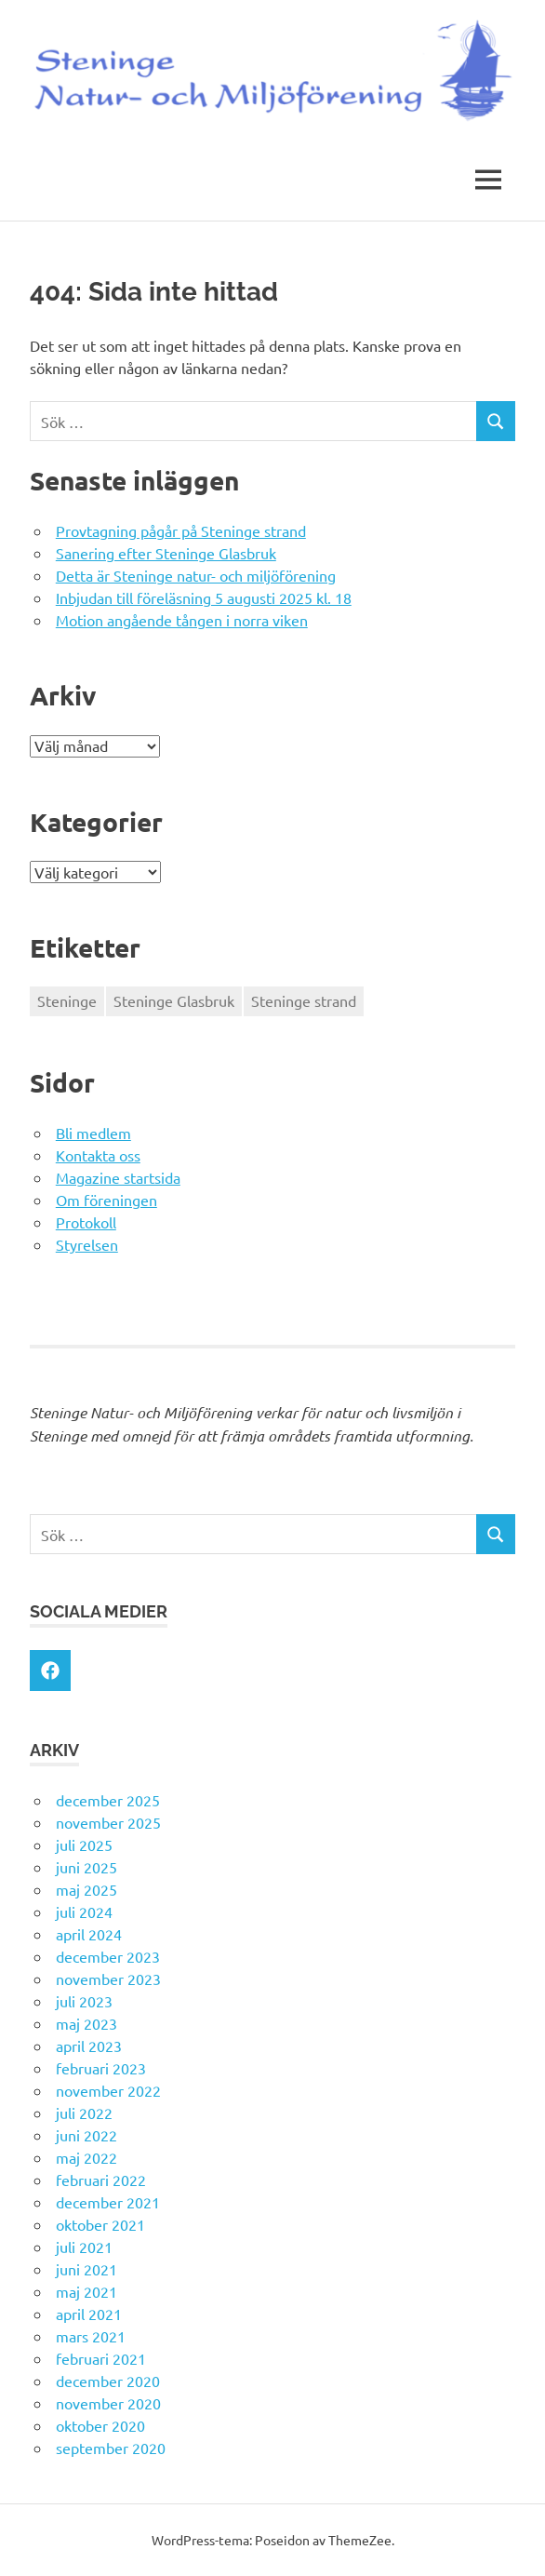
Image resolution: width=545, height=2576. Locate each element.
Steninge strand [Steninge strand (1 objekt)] (303, 1000)
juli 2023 (84, 2001)
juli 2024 (84, 1911)
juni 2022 (86, 2135)
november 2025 (108, 1822)
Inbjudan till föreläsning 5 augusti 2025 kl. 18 (204, 597)
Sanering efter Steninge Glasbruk (166, 552)
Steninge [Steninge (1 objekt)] (67, 1000)
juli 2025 (84, 1844)
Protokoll (86, 1222)
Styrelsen (87, 1244)
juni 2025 (86, 1867)
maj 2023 (86, 2023)
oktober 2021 (100, 2224)
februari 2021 (101, 2358)
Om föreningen (106, 1199)
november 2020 (108, 2403)
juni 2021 (86, 2269)
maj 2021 (86, 2291)
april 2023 (89, 2045)
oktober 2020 (100, 2425)
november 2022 (108, 2090)
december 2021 (108, 2202)
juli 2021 (84, 2246)
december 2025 (108, 1800)
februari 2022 (101, 2179)
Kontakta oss (98, 1155)
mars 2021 (91, 2336)
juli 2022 (84, 2112)
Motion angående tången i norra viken (182, 619)
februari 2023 (101, 2068)
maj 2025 (86, 1889)
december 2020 (108, 2380)
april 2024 (89, 1934)
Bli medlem (93, 1132)
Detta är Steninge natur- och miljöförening (196, 575)
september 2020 (111, 2447)
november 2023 (108, 1978)
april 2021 (89, 2313)
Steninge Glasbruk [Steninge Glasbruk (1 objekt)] (173, 1000)
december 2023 (108, 1956)
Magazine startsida (118, 1177)
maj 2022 (86, 2157)
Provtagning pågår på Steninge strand (181, 530)
